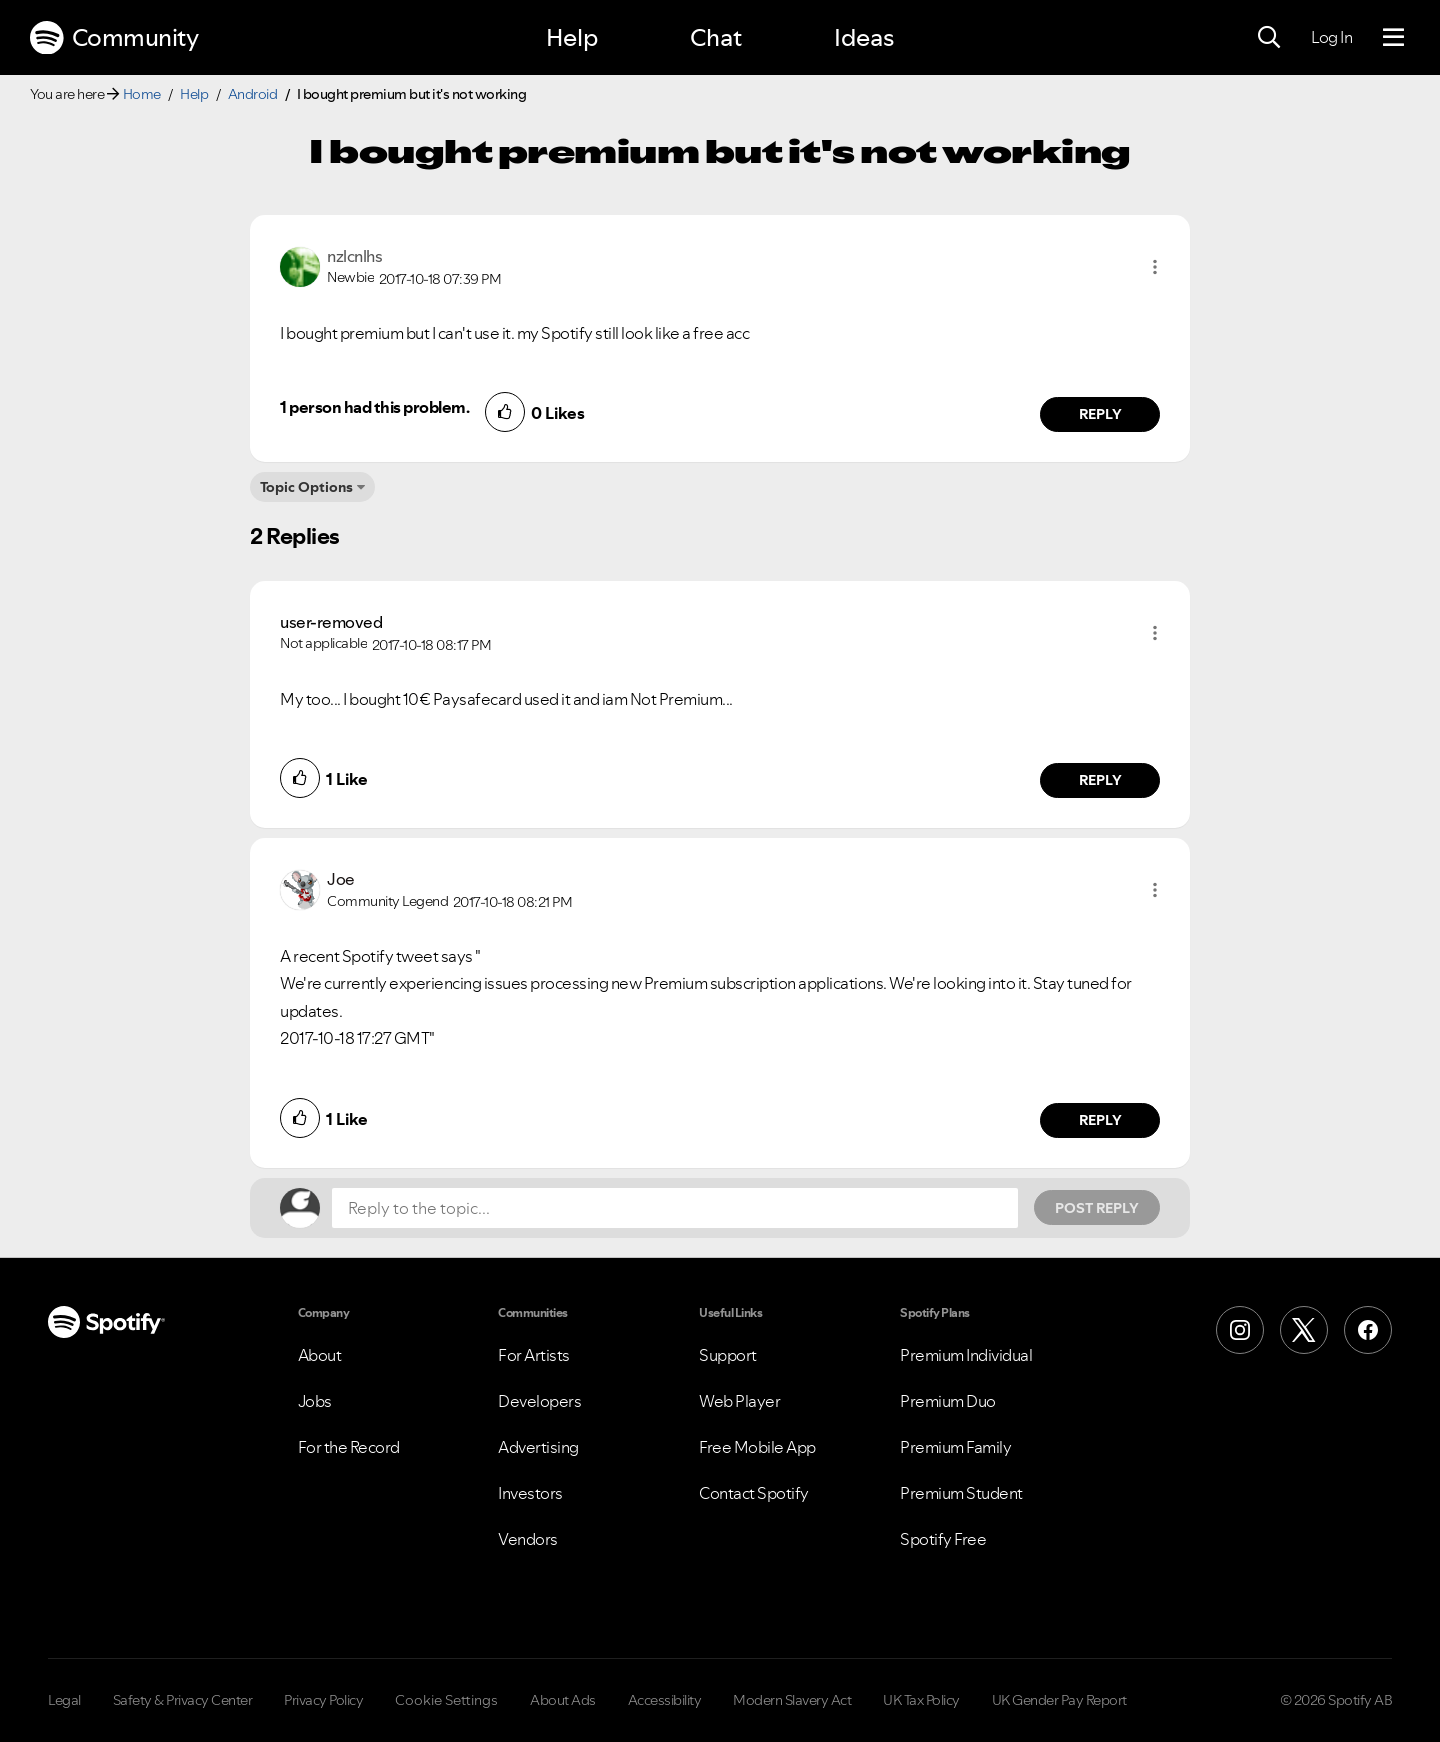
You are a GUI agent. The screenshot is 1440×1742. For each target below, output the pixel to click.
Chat (716, 37)
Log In (1331, 37)
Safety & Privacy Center (183, 1700)
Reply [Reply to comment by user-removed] (1100, 780)
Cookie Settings (446, 1700)
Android (253, 94)
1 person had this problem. (374, 407)
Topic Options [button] (306, 487)
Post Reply (1097, 1208)
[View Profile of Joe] (341, 879)
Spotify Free (943, 1539)
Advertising (538, 1447)
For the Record (349, 1447)
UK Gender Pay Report (1059, 1700)
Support (728, 1355)
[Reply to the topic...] (675, 1208)
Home (142, 94)
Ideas (864, 37)
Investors (530, 1493)
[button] (1155, 267)
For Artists (534, 1355)
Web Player (739, 1401)
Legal (64, 1700)
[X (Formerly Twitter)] (1304, 1330)
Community (114, 38)
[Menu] (1393, 38)
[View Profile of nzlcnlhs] (354, 256)
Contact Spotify (754, 1493)
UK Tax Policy (921, 1700)
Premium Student (961, 1493)
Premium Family (955, 1447)
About (320, 1355)
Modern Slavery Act (792, 1700)
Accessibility (665, 1700)
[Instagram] (1240, 1330)
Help (572, 37)
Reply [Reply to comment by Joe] (1100, 1120)
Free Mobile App (757, 1447)
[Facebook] (1368, 1330)
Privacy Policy (323, 1700)
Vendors (528, 1539)
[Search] (1269, 38)
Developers (539, 1401)
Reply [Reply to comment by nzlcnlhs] (1100, 414)
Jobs (315, 1401)
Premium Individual (966, 1355)
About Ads (563, 1700)
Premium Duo (948, 1401)
